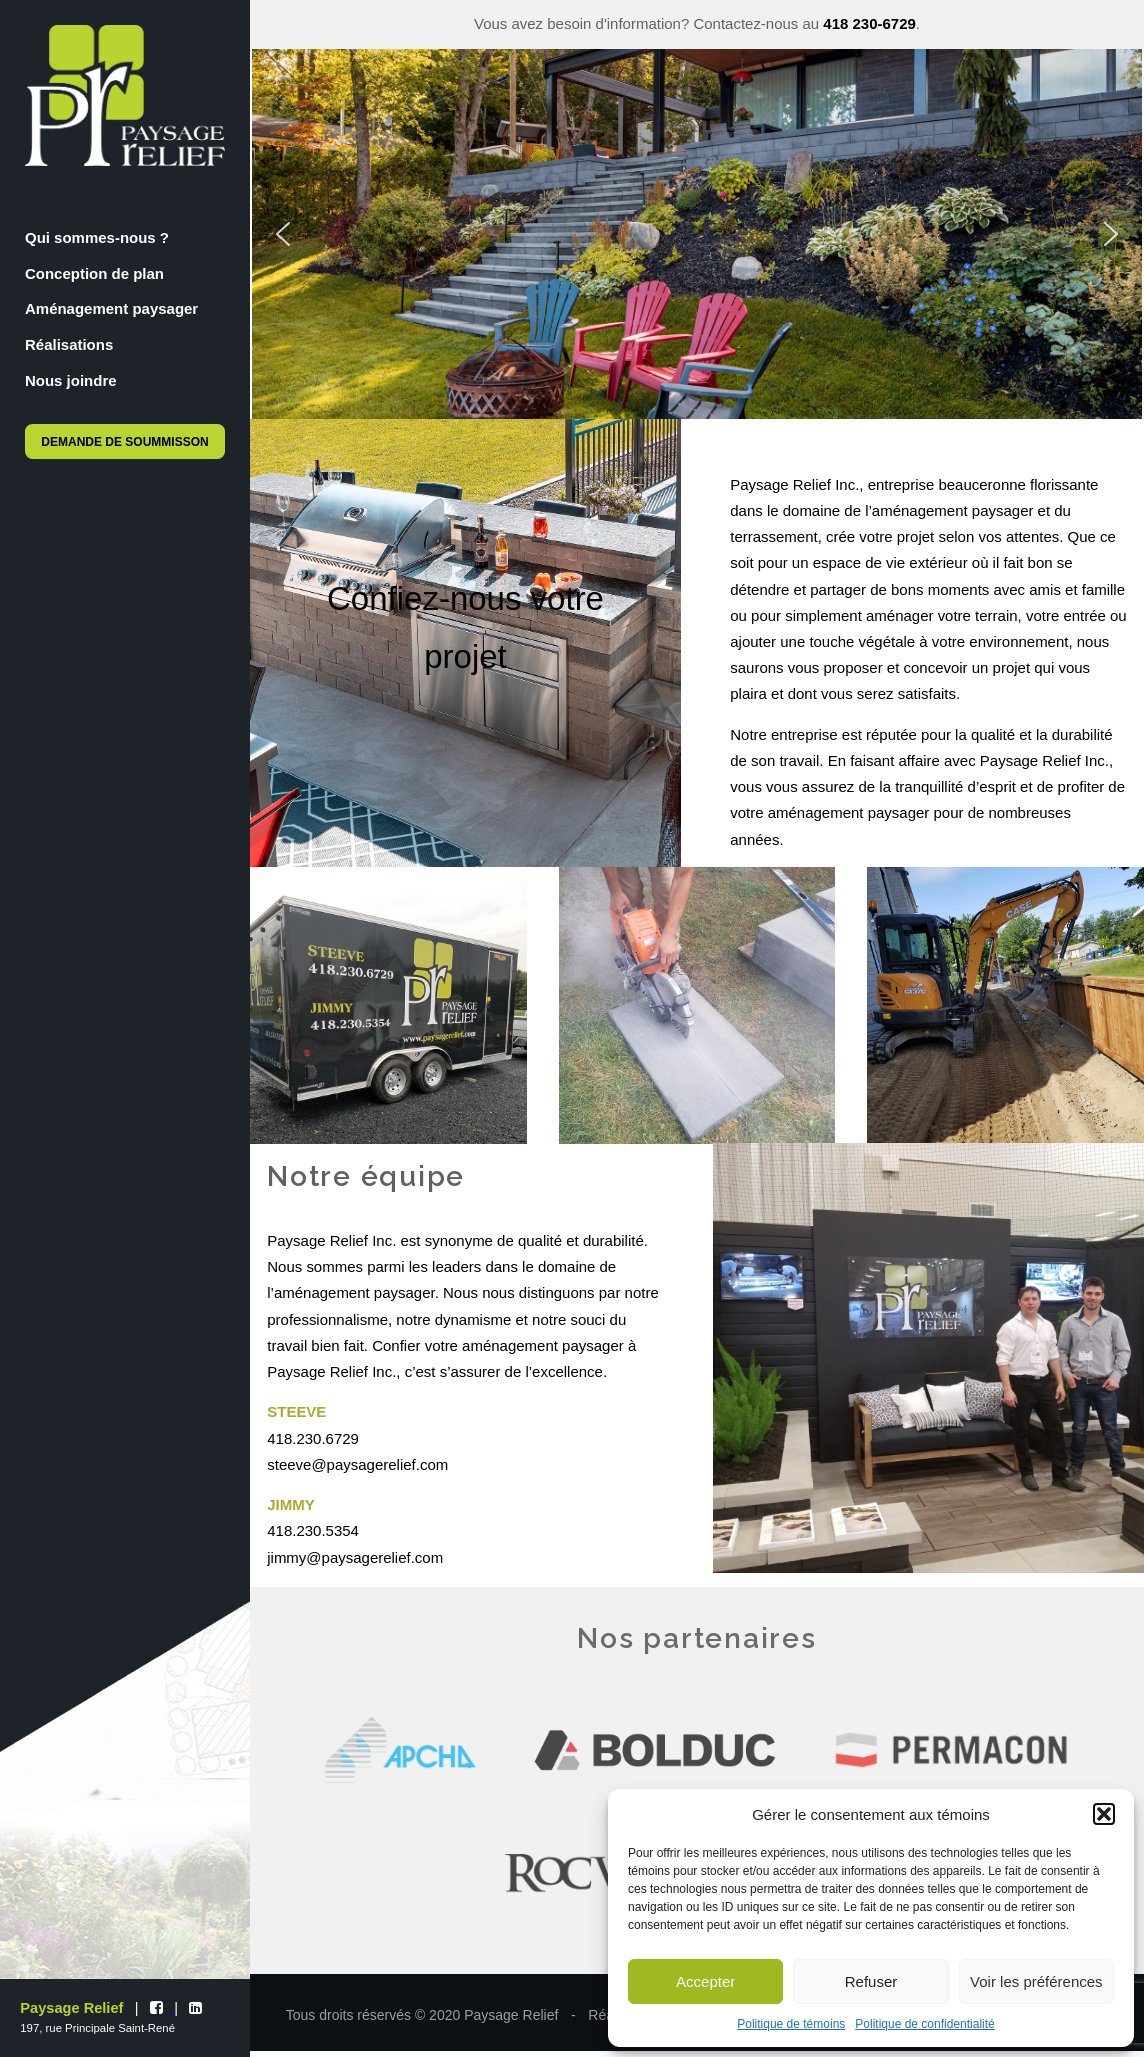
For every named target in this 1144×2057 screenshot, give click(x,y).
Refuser (871, 1981)
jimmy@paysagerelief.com (355, 1557)
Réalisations (69, 344)
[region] (697, 234)
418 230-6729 (869, 23)
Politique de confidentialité (924, 2024)
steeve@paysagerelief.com (357, 1464)
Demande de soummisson (124, 442)
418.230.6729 (313, 1438)
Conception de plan (94, 273)
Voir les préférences (1036, 1981)
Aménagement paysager (111, 308)
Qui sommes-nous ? (97, 237)
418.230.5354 (313, 1530)
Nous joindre (71, 380)
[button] (1104, 1814)
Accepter (705, 1981)
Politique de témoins (791, 2024)
